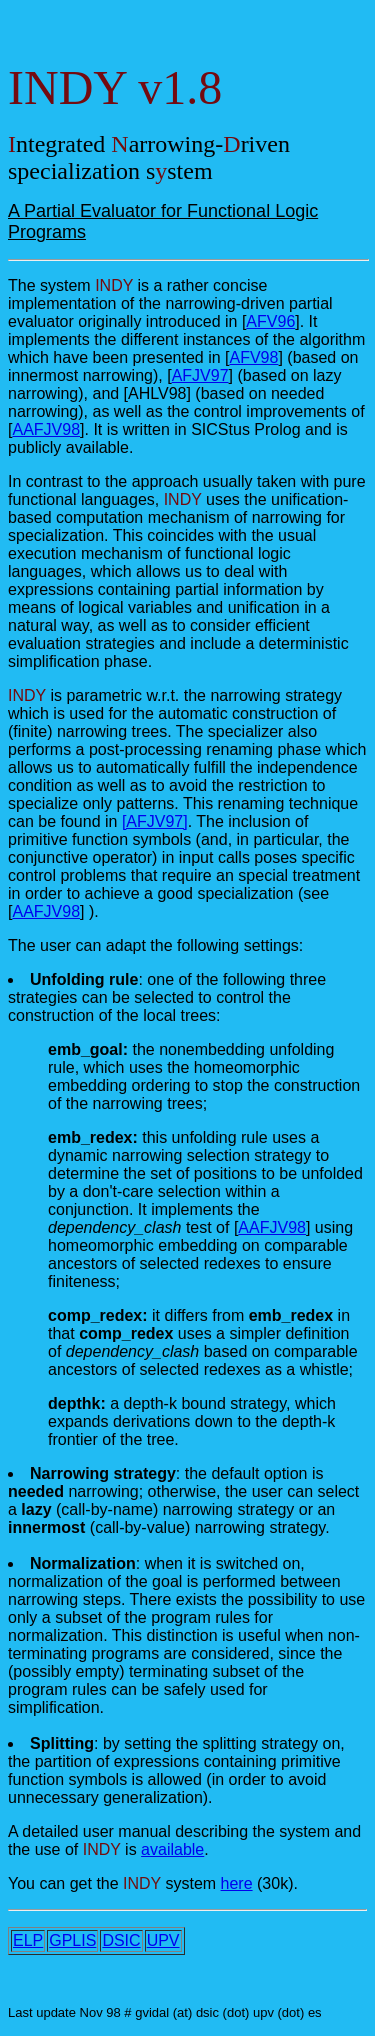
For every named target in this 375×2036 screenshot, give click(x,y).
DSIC (121, 1940)
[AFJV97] (155, 821)
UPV (163, 1940)
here (237, 1883)
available (172, 1849)
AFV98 (253, 357)
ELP (28, 1940)
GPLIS (72, 1940)
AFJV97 (200, 375)
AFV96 (270, 321)
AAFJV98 (46, 429)
